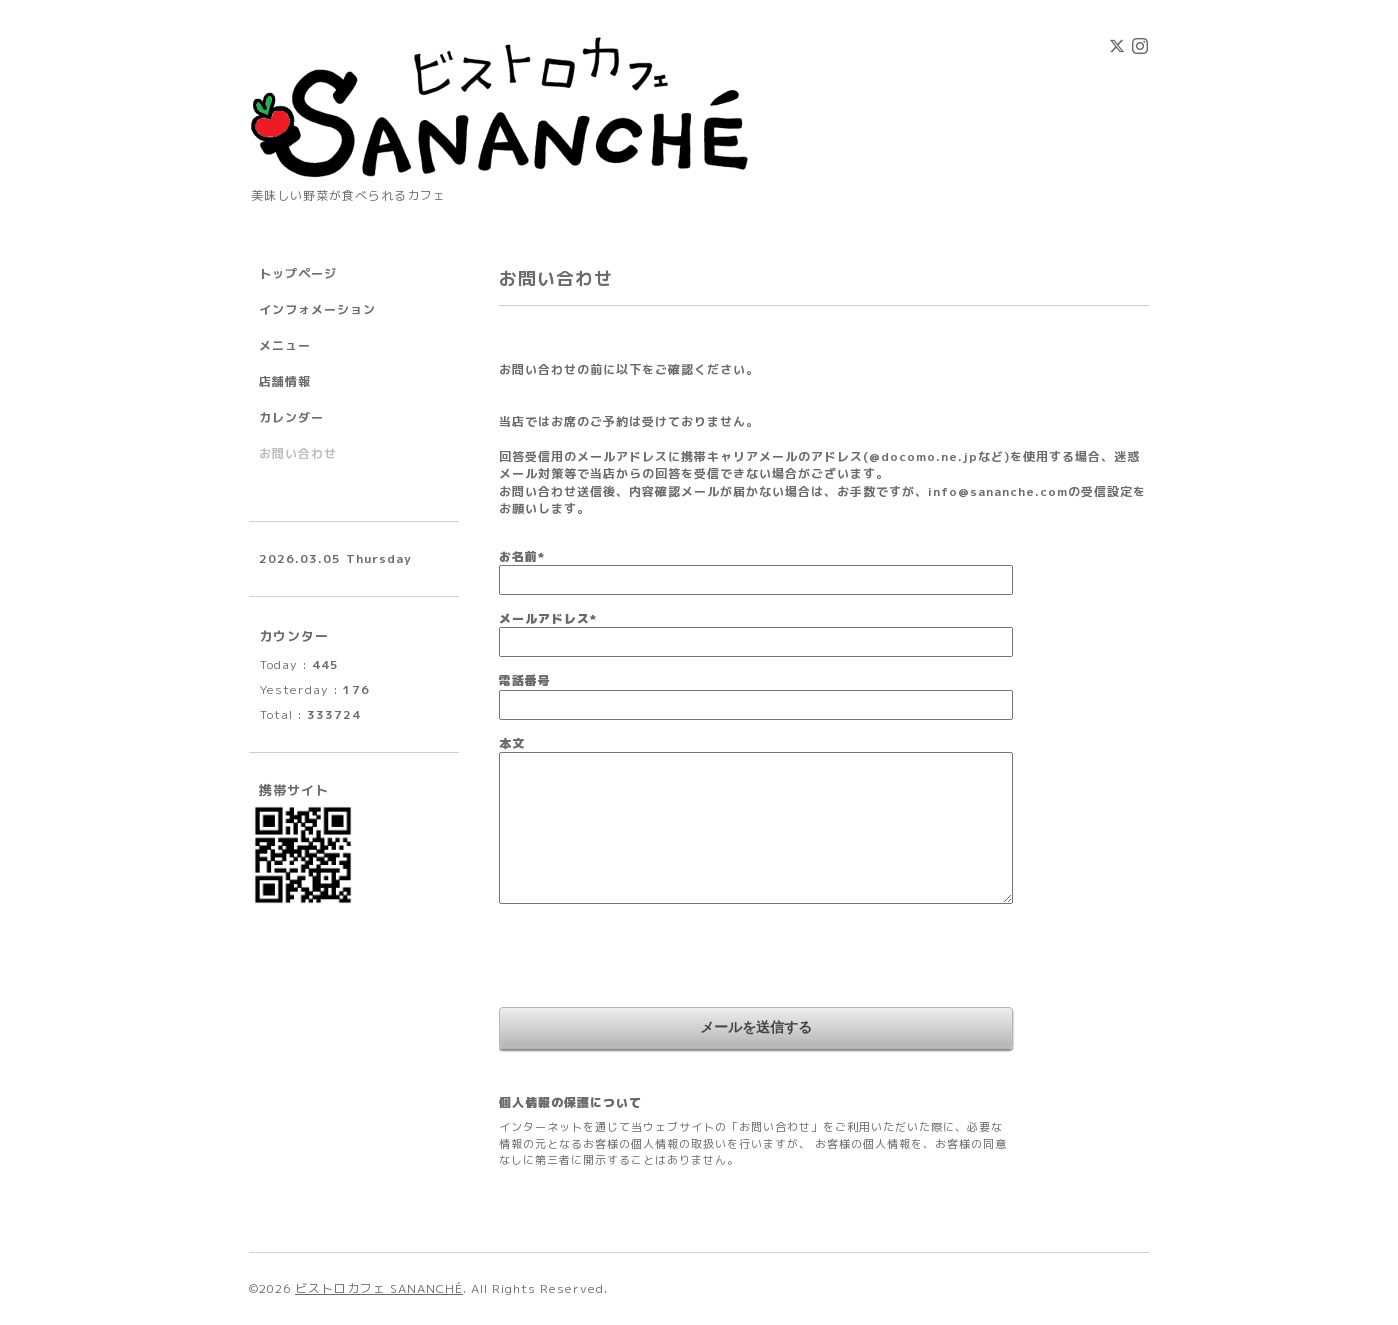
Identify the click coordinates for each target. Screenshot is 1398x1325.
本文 (512, 743)
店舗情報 (285, 381)
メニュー (285, 345)
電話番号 (525, 680)
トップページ (298, 273)
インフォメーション (317, 309)
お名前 (522, 556)
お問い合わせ (298, 453)
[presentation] (651, 958)
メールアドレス (548, 618)
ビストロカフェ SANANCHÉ (379, 1288)
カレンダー (291, 417)
